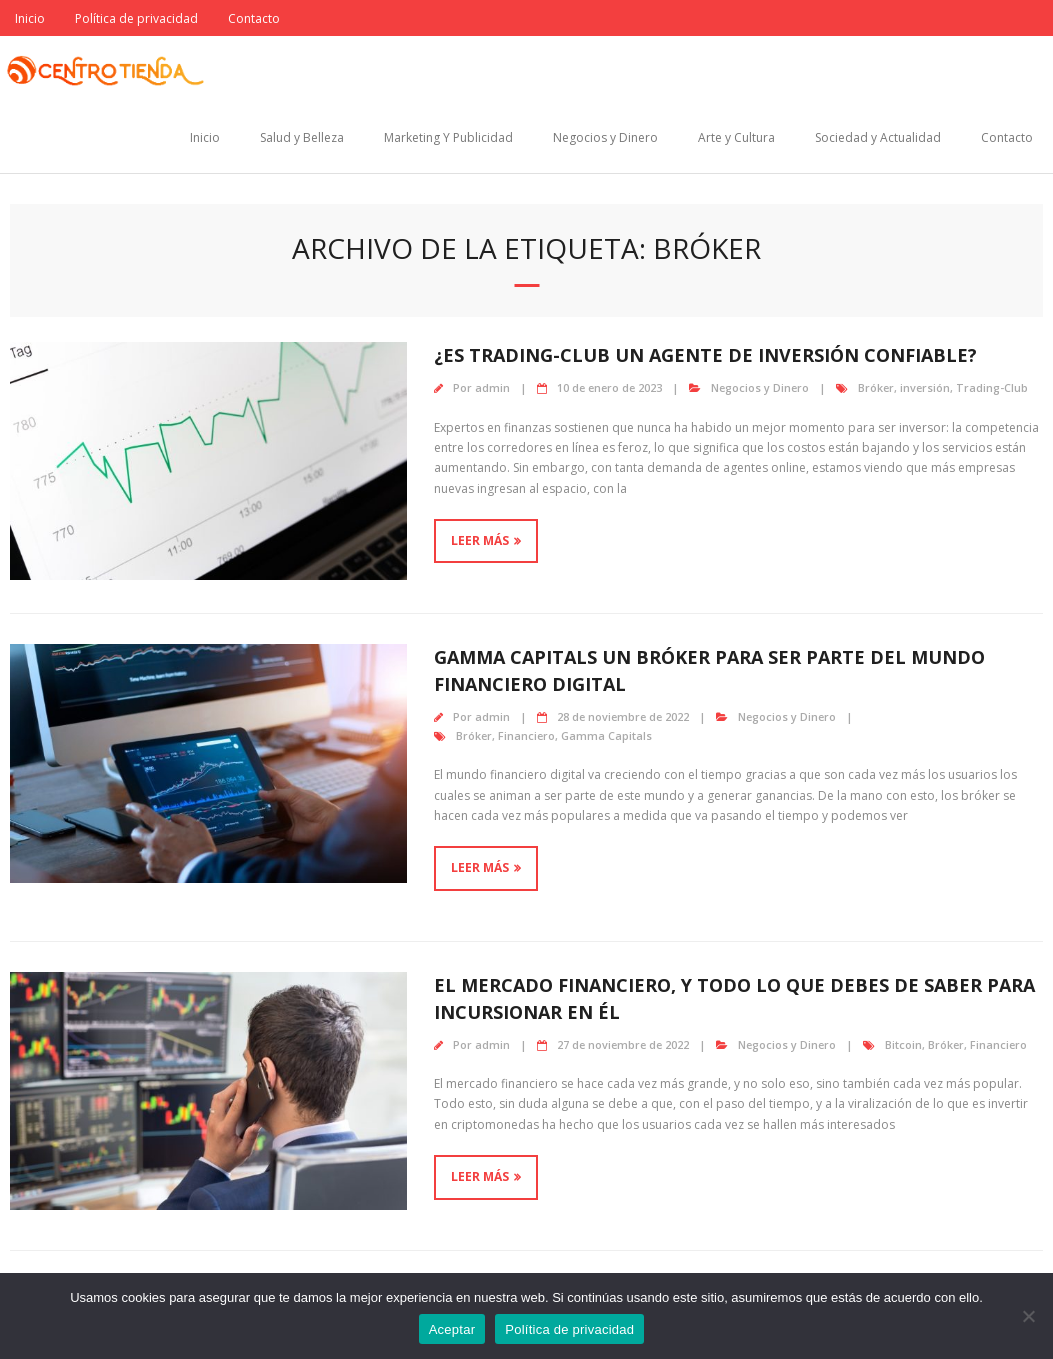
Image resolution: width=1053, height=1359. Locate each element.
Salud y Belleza (302, 137)
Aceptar (452, 1329)
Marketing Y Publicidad (448, 137)
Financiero (526, 735)
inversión (925, 387)
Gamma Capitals (606, 735)
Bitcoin (903, 1044)
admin (492, 387)
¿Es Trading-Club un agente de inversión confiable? (705, 355)
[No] (1028, 1316)
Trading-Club (992, 387)
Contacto (254, 18)
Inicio (30, 18)
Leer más (480, 540)
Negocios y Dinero (605, 137)
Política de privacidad (136, 18)
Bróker (876, 387)
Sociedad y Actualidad (878, 137)
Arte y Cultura (736, 137)
